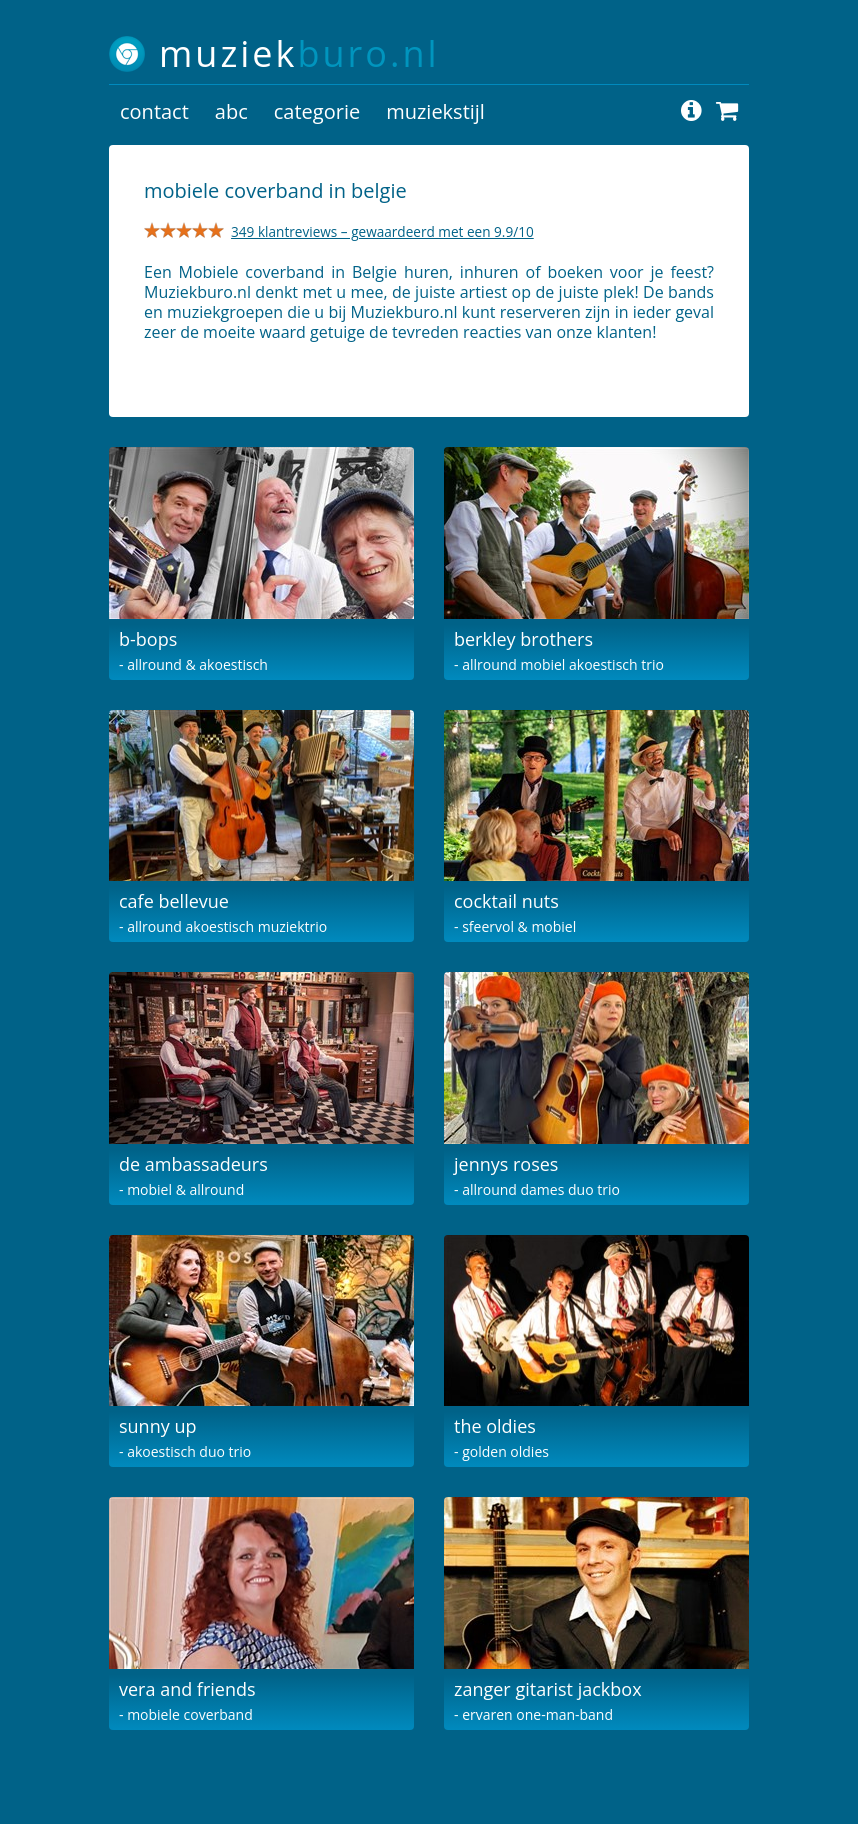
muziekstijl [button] (435, 111)
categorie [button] (317, 111)
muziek (299, 53)
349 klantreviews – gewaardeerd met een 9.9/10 (382, 231)
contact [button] (154, 111)
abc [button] (231, 111)
